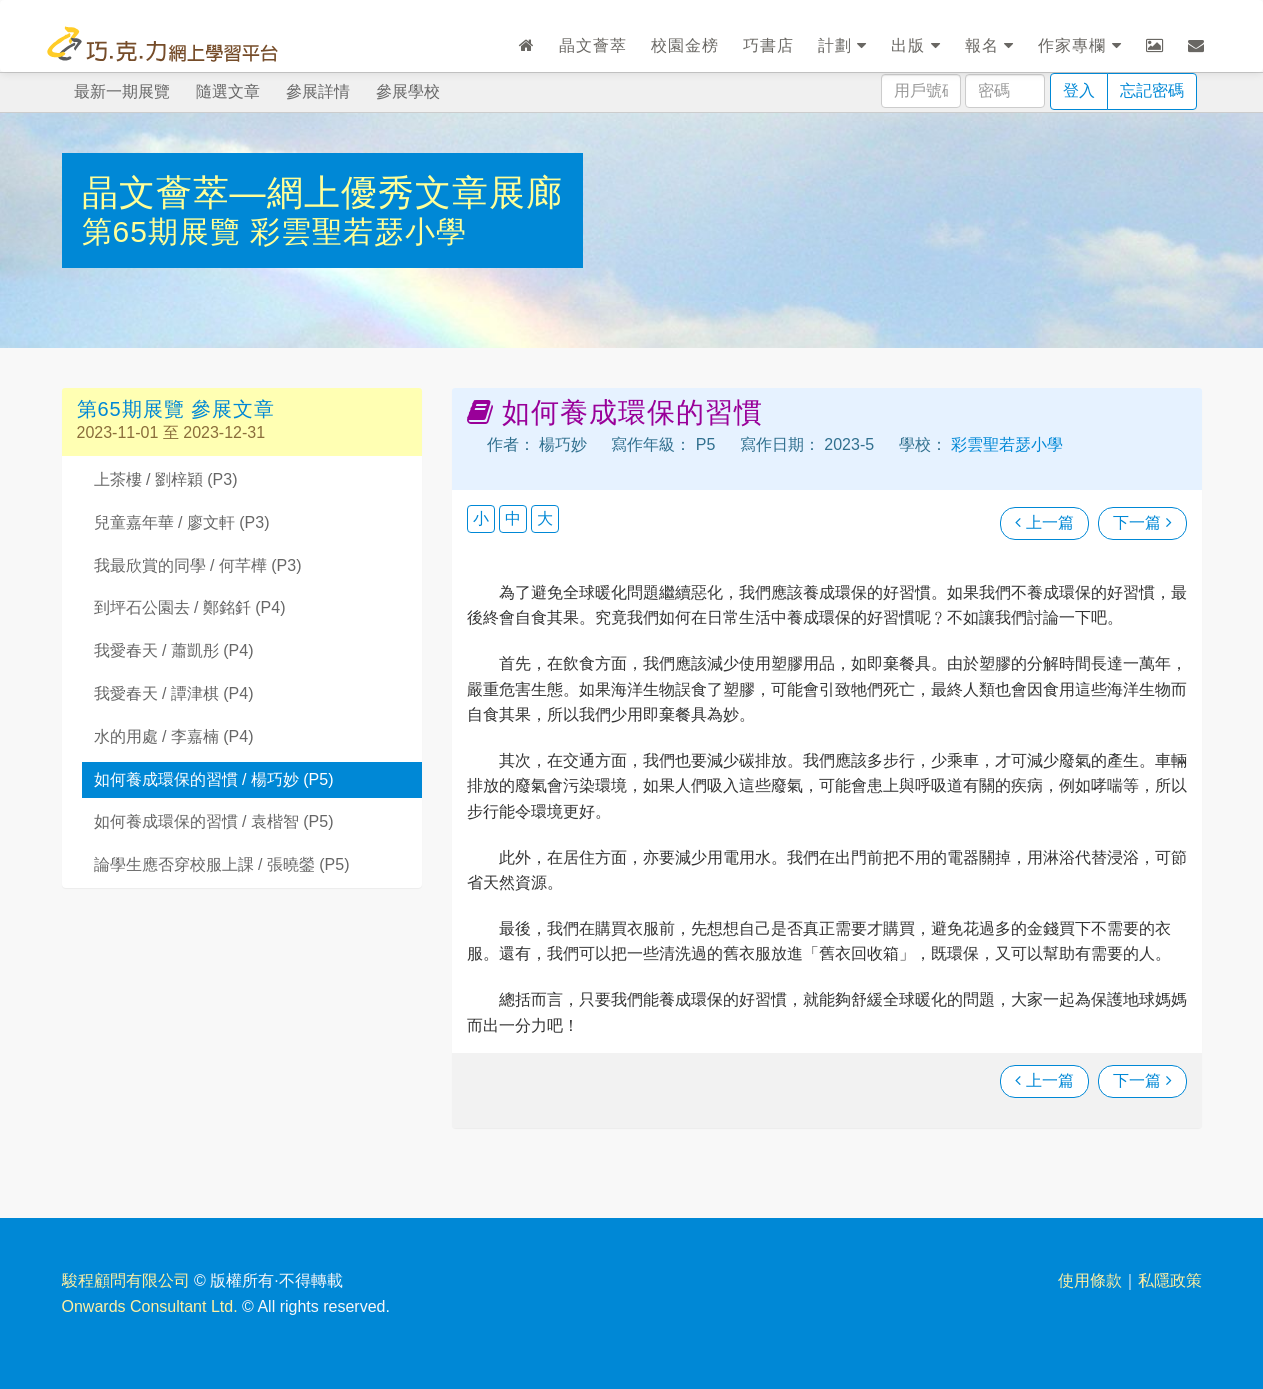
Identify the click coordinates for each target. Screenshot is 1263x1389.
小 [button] (481, 518)
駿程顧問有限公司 (126, 1280)
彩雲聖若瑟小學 (358, 231)
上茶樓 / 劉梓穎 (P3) (166, 479)
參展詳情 (318, 91)
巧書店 (768, 45)
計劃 (842, 45)
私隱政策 (1170, 1280)
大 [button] (545, 518)
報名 (989, 45)
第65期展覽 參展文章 (176, 409)
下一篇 (1142, 522)
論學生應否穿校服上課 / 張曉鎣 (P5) (222, 864)
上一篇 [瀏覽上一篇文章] (1044, 522)
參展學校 (408, 91)
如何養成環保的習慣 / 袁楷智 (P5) (214, 821)
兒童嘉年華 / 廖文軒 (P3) (182, 522)
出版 (915, 45)
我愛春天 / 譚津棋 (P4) (174, 693)
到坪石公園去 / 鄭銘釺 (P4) (190, 607)
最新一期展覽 (122, 91)
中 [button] (513, 518)
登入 (1079, 90)
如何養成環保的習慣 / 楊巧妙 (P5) (214, 779)
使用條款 (1090, 1280)
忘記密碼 (1152, 90)
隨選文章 (228, 91)
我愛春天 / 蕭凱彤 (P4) (174, 650)
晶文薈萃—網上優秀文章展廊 (322, 192)
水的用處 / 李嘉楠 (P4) (174, 736)
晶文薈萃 (593, 45)
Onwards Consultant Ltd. (150, 1306)
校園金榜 (685, 45)
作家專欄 (1079, 45)
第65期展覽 (166, 231)
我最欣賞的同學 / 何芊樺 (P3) (198, 565)
